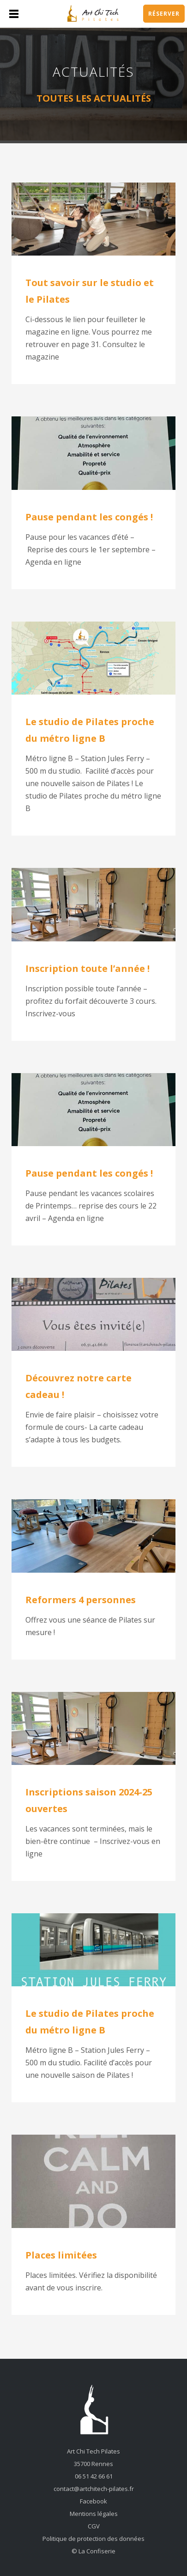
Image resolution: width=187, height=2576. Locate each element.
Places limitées (61, 2255)
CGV (94, 2526)
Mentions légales (94, 2513)
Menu (14, 14)
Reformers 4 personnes (80, 1599)
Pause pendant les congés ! (89, 517)
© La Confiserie (93, 2551)
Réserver (164, 14)
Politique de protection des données (93, 2538)
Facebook (93, 2501)
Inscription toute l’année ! (87, 968)
